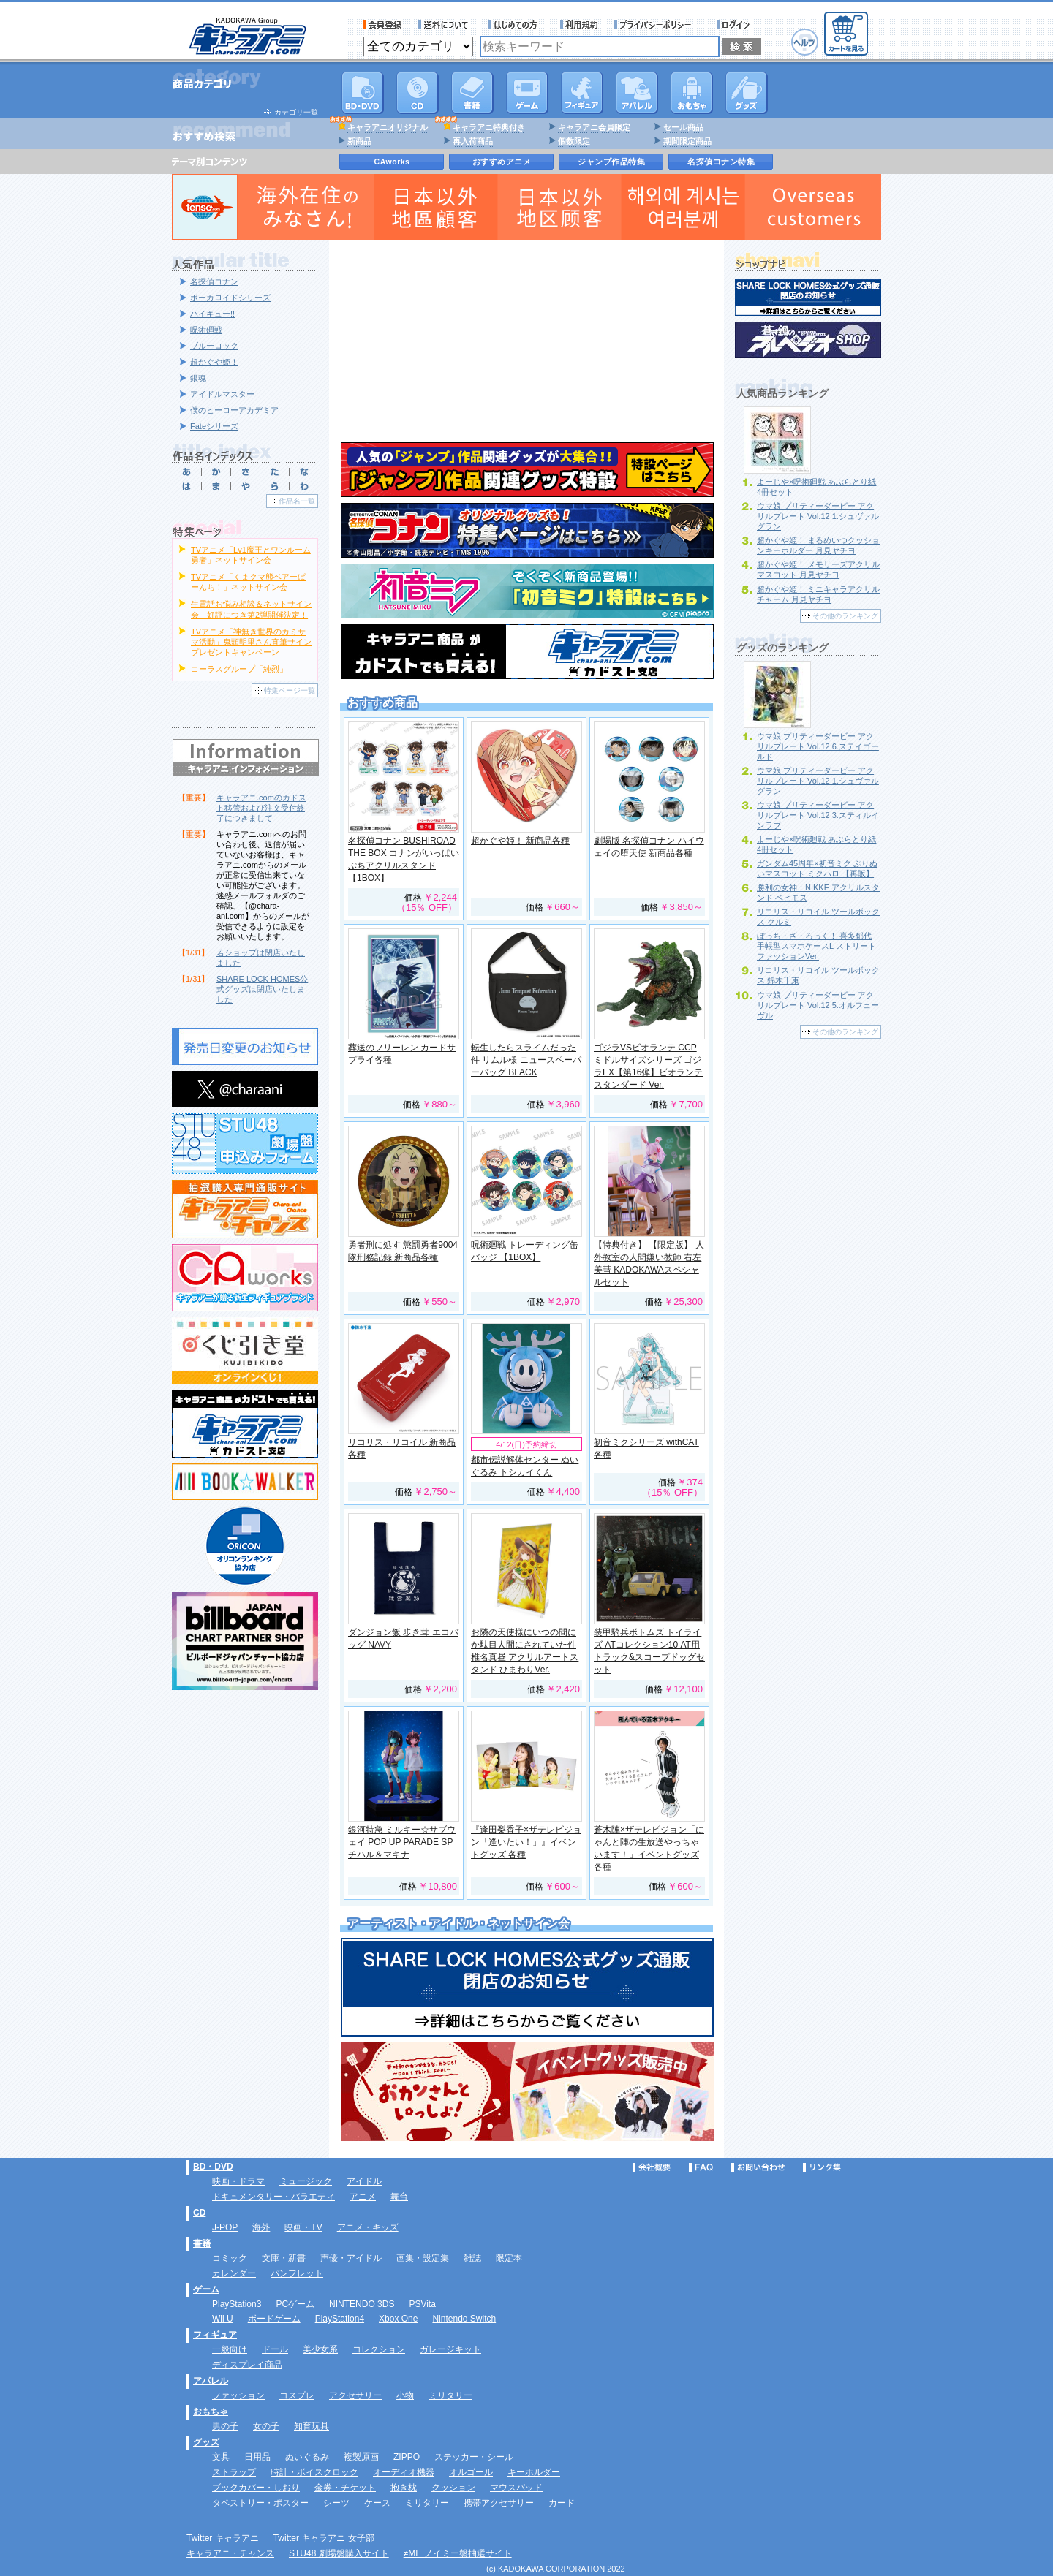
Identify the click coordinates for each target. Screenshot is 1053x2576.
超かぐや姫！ (214, 361)
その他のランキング (845, 616)
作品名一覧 (297, 501)
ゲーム (206, 2289)
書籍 (472, 93)
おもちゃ (692, 93)
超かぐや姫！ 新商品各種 (520, 841)
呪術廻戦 (206, 329)
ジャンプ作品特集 (611, 161)
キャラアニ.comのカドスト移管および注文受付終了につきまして (261, 807)
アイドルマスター (222, 394)
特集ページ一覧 (289, 690)
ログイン (735, 24)
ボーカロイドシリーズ (230, 297)
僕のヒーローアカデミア (234, 410)
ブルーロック (214, 345)
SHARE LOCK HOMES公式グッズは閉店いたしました (262, 989)
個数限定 (574, 141)
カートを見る (846, 34)
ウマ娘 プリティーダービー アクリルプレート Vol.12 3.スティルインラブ (818, 815)
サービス (516, 24)
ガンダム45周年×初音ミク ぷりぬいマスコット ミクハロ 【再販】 (817, 868)
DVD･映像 (362, 93)
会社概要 (652, 2167)
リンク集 (822, 2167)
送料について (445, 24)
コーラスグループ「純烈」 (239, 668)
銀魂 (198, 378)
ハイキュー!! (212, 313)
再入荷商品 (473, 141)
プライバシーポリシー (657, 24)
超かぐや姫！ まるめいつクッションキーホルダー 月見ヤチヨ (818, 545)
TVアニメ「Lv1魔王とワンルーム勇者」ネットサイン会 (251, 554)
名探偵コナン (214, 281)
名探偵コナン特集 (721, 161)
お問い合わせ (758, 2167)
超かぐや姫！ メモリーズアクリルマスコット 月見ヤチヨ (818, 569)
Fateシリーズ (214, 426)
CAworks (392, 161)
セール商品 (683, 127)
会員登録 (382, 24)
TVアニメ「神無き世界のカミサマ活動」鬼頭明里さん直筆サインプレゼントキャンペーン (251, 641)
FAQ (701, 2167)
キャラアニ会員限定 (594, 127)
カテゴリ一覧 (296, 112)
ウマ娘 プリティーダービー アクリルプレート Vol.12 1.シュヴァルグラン (818, 516)
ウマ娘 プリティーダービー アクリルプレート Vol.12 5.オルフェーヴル (818, 1005)
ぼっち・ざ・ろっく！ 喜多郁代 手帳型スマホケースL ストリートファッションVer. (816, 946)
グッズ (746, 93)
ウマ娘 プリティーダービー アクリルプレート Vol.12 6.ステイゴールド (818, 746)
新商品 (359, 141)
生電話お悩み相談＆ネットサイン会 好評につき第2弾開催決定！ (251, 608)
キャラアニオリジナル (387, 127)
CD (417, 93)
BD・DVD (213, 2167)
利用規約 (579, 24)
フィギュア (582, 93)
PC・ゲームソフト (527, 93)
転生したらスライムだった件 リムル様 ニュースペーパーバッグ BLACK (526, 1059)
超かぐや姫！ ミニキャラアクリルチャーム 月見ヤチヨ (818, 594)
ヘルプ (804, 42)
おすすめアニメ (502, 161)
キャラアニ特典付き (489, 127)
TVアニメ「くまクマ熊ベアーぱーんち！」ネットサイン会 (248, 581)
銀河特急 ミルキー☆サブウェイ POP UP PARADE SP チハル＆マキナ (402, 1842)
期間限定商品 (687, 141)
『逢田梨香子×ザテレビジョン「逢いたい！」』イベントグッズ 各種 (526, 1842)
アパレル (637, 93)
